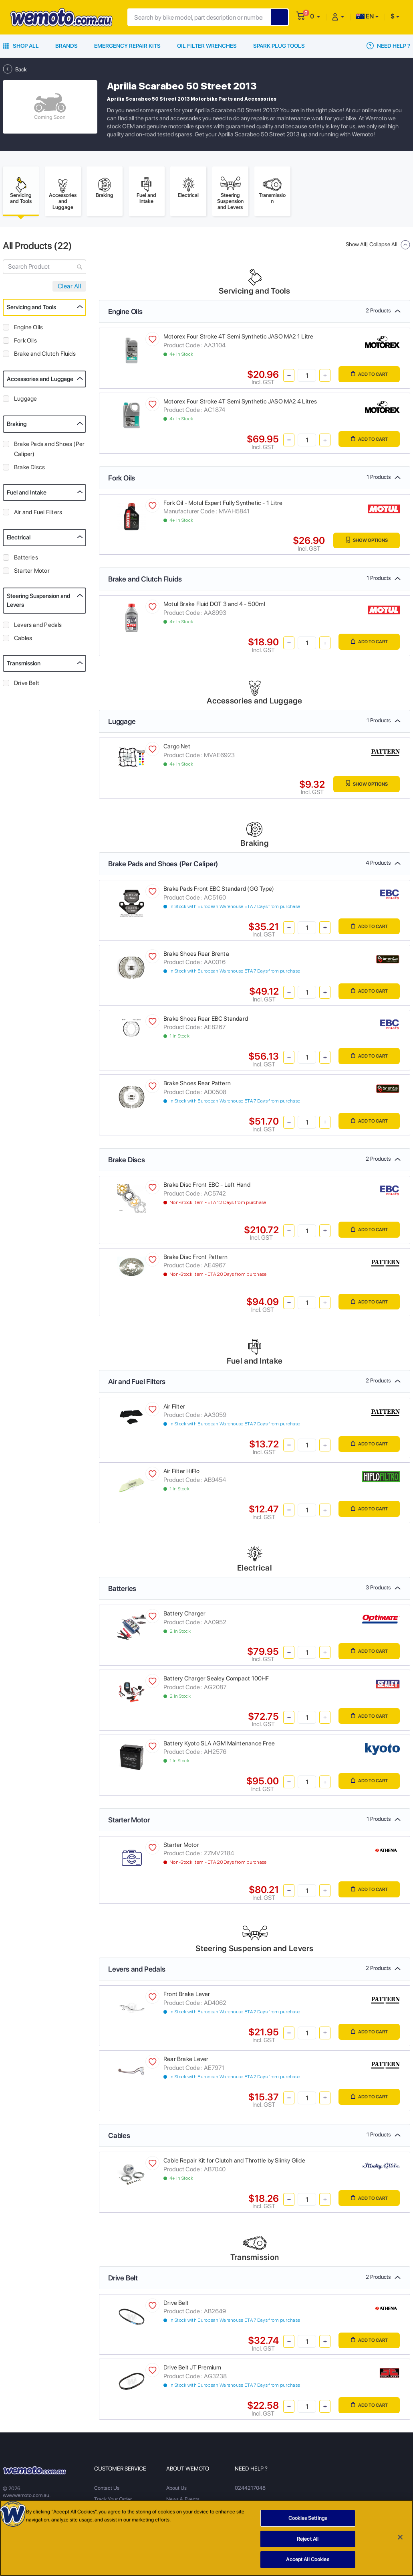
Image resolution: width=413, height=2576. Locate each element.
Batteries (26, 559)
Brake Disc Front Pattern (195, 1259)
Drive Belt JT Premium (192, 2370)
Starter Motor (32, 573)
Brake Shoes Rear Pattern (197, 1086)
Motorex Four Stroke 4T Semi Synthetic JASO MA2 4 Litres (240, 403)
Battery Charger (184, 1616)
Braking (16, 426)
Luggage (25, 401)
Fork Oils (25, 343)
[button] (315, 16)
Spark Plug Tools (279, 46)
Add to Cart (366, 377)
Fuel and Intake (26, 495)
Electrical (18, 539)
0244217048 (250, 2491)
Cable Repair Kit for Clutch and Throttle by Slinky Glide (234, 2163)
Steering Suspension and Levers (39, 603)
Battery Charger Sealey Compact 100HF (216, 1680)
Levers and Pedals (38, 627)
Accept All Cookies (307, 2559)
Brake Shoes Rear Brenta (196, 956)
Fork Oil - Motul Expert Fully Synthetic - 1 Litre (222, 505)
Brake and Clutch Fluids (45, 356)
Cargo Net (176, 749)
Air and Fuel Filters (38, 514)
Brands (66, 46)
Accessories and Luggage (40, 381)
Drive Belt (26, 685)
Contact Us (106, 2491)
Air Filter (174, 1409)
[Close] (400, 2537)
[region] (206, 2538)
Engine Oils (28, 329)
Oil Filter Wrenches (207, 46)
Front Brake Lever (186, 1996)
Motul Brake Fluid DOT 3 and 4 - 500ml (214, 606)
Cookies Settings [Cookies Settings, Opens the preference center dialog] (307, 2518)
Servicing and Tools (31, 309)
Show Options (363, 543)
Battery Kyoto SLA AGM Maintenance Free (219, 1745)
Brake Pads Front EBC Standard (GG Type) (218, 891)
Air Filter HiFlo (181, 1474)
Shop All (21, 46)
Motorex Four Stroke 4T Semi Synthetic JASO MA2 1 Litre (238, 339)
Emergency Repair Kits (127, 46)
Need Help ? (388, 45)
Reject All (307, 2539)
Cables (23, 640)
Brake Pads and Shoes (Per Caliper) (49, 451)
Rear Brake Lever (185, 2061)
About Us (176, 2491)
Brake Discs (29, 469)
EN (365, 16)
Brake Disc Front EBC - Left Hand (206, 1187)
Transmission (23, 665)
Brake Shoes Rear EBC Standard (205, 1021)
